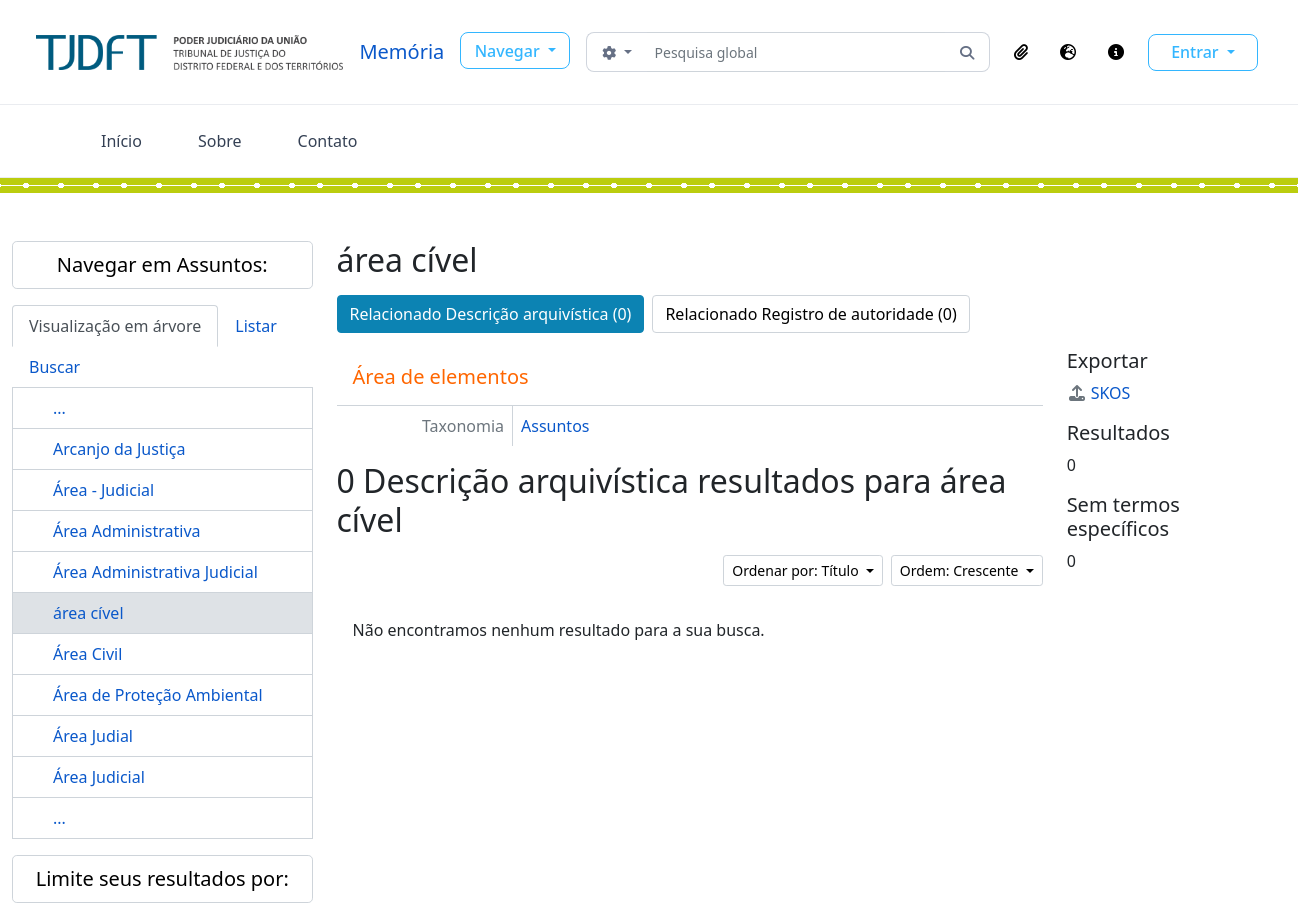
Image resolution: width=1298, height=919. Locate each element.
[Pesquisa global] (796, 52)
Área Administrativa (127, 531)
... (59, 408)
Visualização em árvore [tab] (115, 326)
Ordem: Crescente (961, 570)
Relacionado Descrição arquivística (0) (491, 314)
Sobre (220, 141)
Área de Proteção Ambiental (158, 695)
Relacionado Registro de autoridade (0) (810, 314)
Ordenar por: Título (797, 570)
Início (121, 141)
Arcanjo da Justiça (119, 449)
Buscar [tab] (54, 367)
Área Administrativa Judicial (155, 572)
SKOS (1099, 393)
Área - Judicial (103, 490)
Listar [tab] (256, 326)
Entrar (1197, 52)
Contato (328, 141)
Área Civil (87, 654)
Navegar (509, 51)
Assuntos (555, 426)
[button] (1021, 52)
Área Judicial (99, 777)
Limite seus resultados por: (162, 878)
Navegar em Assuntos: (162, 264)
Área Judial (93, 736)
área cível (88, 613)
